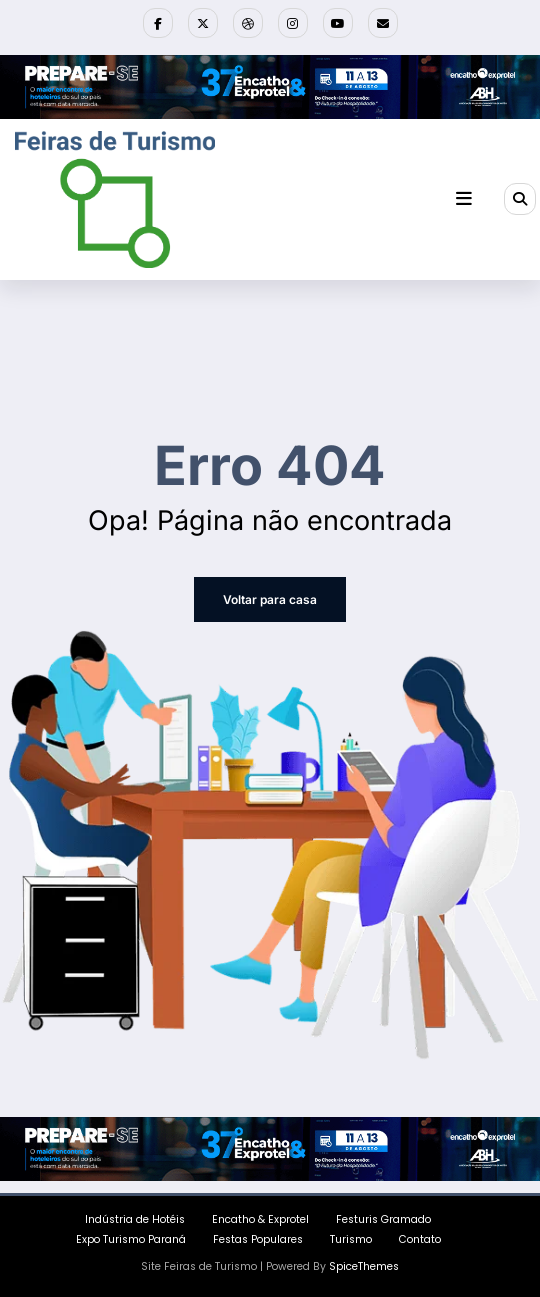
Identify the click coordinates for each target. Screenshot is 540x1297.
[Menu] (464, 199)
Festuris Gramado (383, 1219)
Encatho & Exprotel (260, 1219)
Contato (420, 1239)
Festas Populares (258, 1239)
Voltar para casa (270, 599)
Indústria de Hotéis (135, 1219)
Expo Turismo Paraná (131, 1239)
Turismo (351, 1239)
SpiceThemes (364, 1266)
